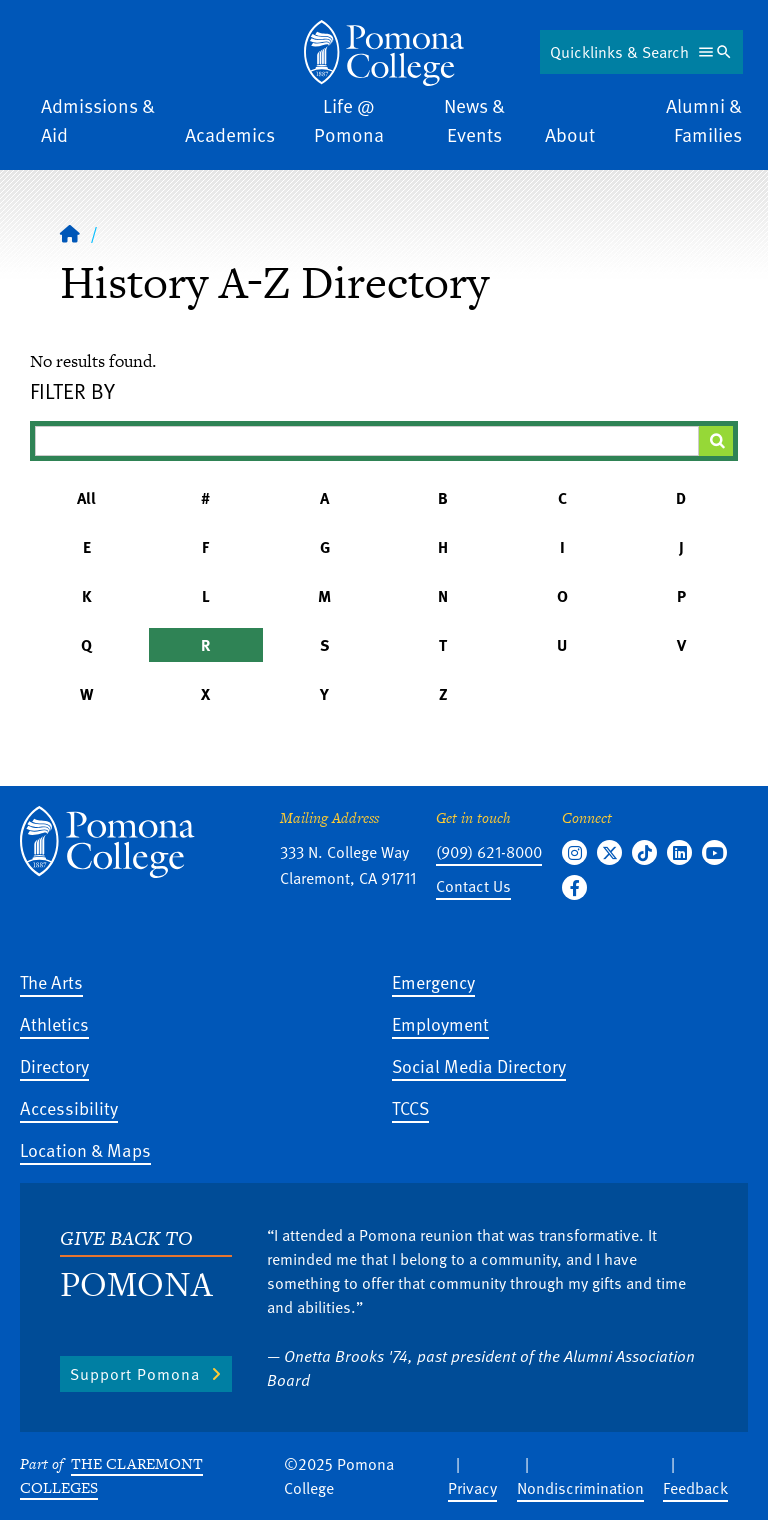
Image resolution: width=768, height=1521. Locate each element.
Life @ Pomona (349, 120)
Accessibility (69, 1107)
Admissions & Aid (98, 120)
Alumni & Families (704, 120)
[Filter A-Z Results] (367, 441)
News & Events (474, 120)
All (86, 498)
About (570, 134)
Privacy (472, 1488)
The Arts (51, 981)
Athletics (54, 1023)
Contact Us (473, 886)
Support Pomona (135, 1374)
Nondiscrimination (580, 1488)
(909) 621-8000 (489, 852)
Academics (230, 134)
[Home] (70, 233)
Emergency (433, 981)
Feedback (695, 1488)
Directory (54, 1065)
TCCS (410, 1107)
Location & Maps (85, 1149)
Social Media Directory (479, 1065)
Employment (440, 1023)
